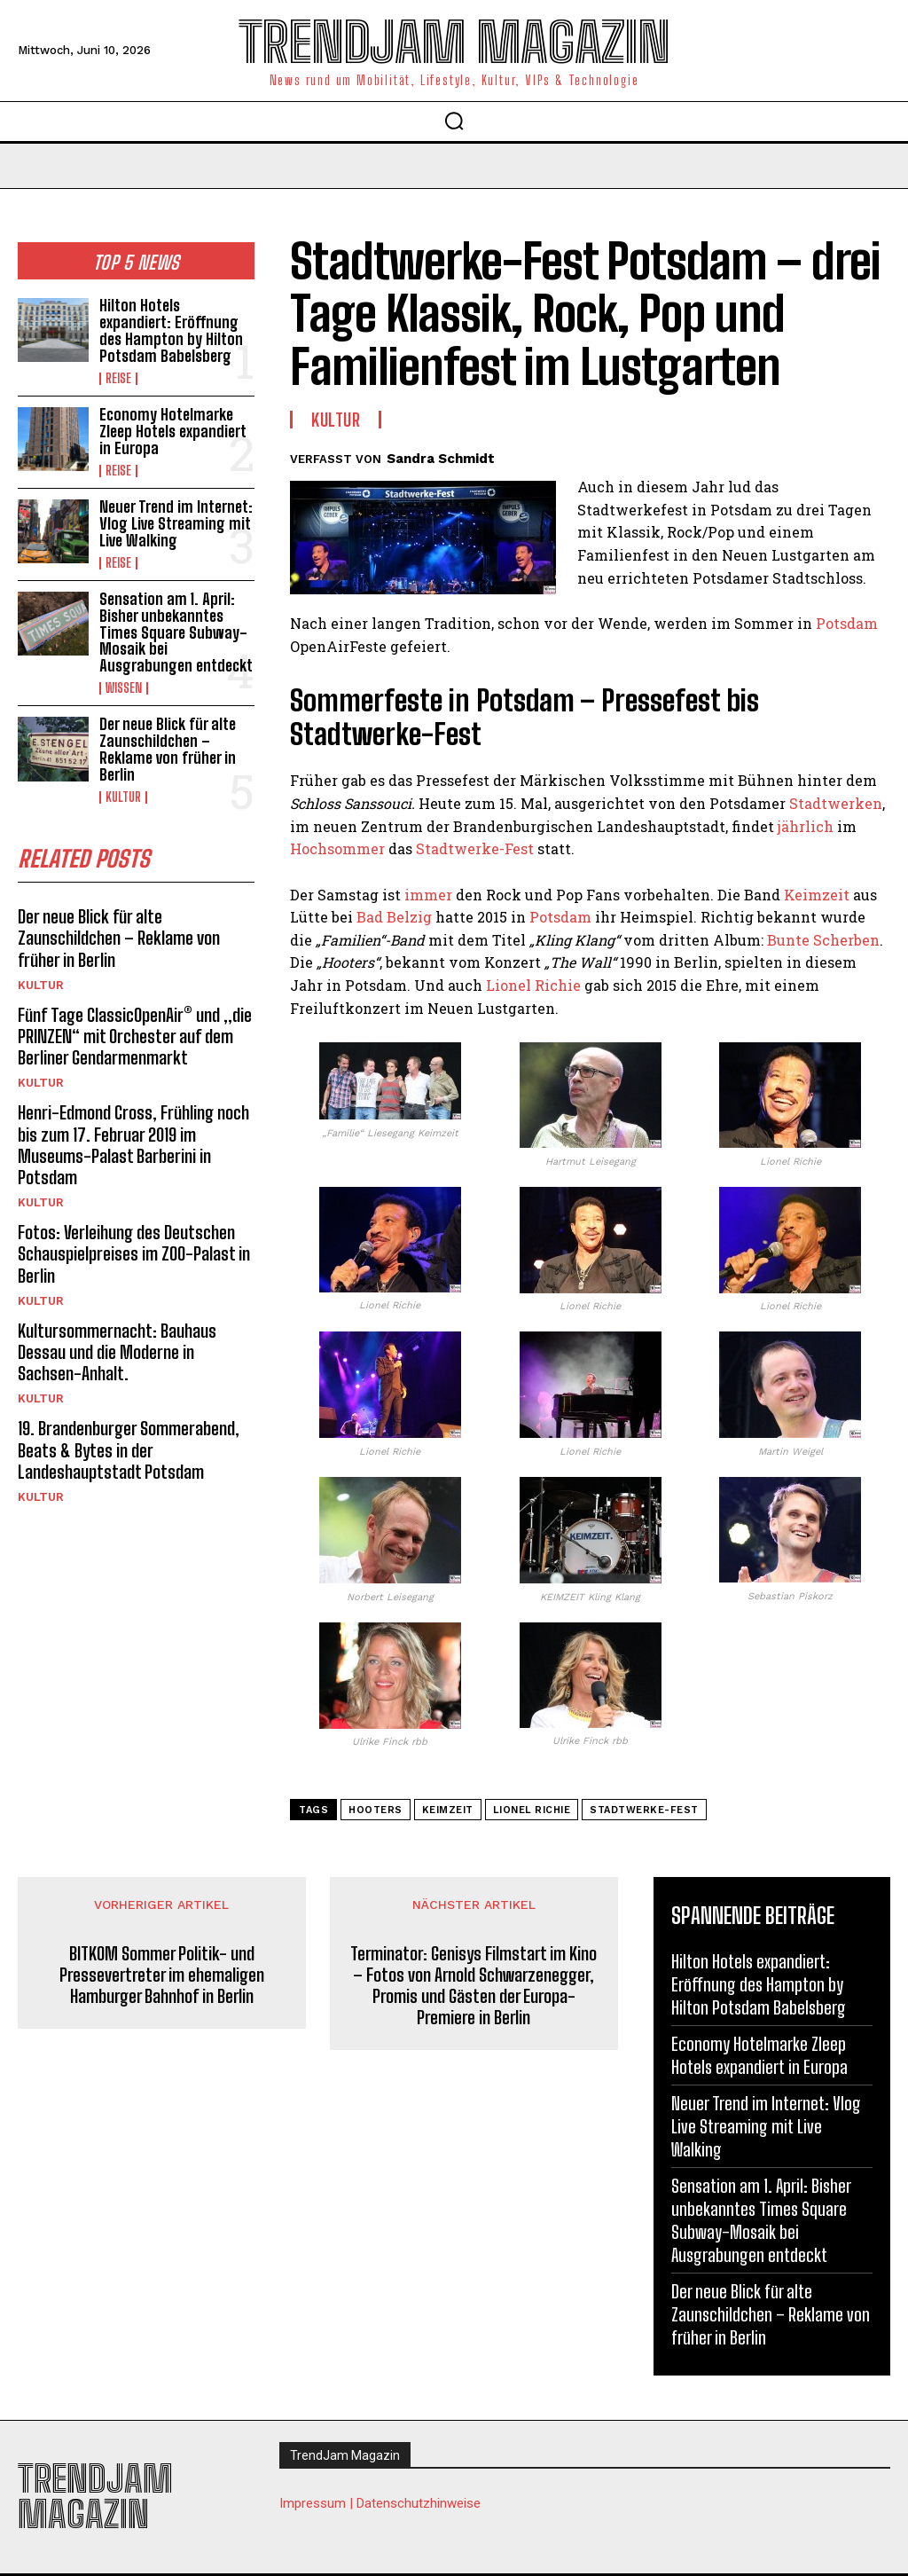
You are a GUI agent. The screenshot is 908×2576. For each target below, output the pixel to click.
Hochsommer (337, 848)
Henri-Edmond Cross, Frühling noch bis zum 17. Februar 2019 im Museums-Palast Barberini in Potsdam (132, 1139)
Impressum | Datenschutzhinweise (380, 2503)
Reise (118, 378)
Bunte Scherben (823, 940)
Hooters (375, 1810)
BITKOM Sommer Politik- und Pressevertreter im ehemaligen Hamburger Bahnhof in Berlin (161, 1975)
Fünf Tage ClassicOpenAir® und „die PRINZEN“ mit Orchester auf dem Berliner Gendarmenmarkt (133, 1031)
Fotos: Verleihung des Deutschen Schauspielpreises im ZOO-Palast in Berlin (133, 1247)
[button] (454, 120)
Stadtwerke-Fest (475, 848)
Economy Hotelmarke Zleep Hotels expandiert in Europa (173, 430)
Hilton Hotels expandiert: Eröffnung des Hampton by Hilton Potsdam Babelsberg (171, 330)
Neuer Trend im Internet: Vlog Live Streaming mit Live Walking (176, 521)
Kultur (123, 793)
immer (428, 894)
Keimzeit (816, 894)
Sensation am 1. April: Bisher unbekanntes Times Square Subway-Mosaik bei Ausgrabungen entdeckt (176, 629)
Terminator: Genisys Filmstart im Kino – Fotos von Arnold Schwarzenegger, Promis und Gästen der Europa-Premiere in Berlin (473, 1985)
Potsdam (847, 623)
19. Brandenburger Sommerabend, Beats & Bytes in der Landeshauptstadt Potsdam (127, 1442)
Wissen (124, 685)
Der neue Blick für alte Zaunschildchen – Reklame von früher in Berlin (167, 746)
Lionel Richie (533, 985)
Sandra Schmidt (441, 459)
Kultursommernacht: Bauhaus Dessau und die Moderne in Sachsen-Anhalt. (116, 1345)
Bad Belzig (394, 916)
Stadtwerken (835, 803)
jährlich (806, 826)
